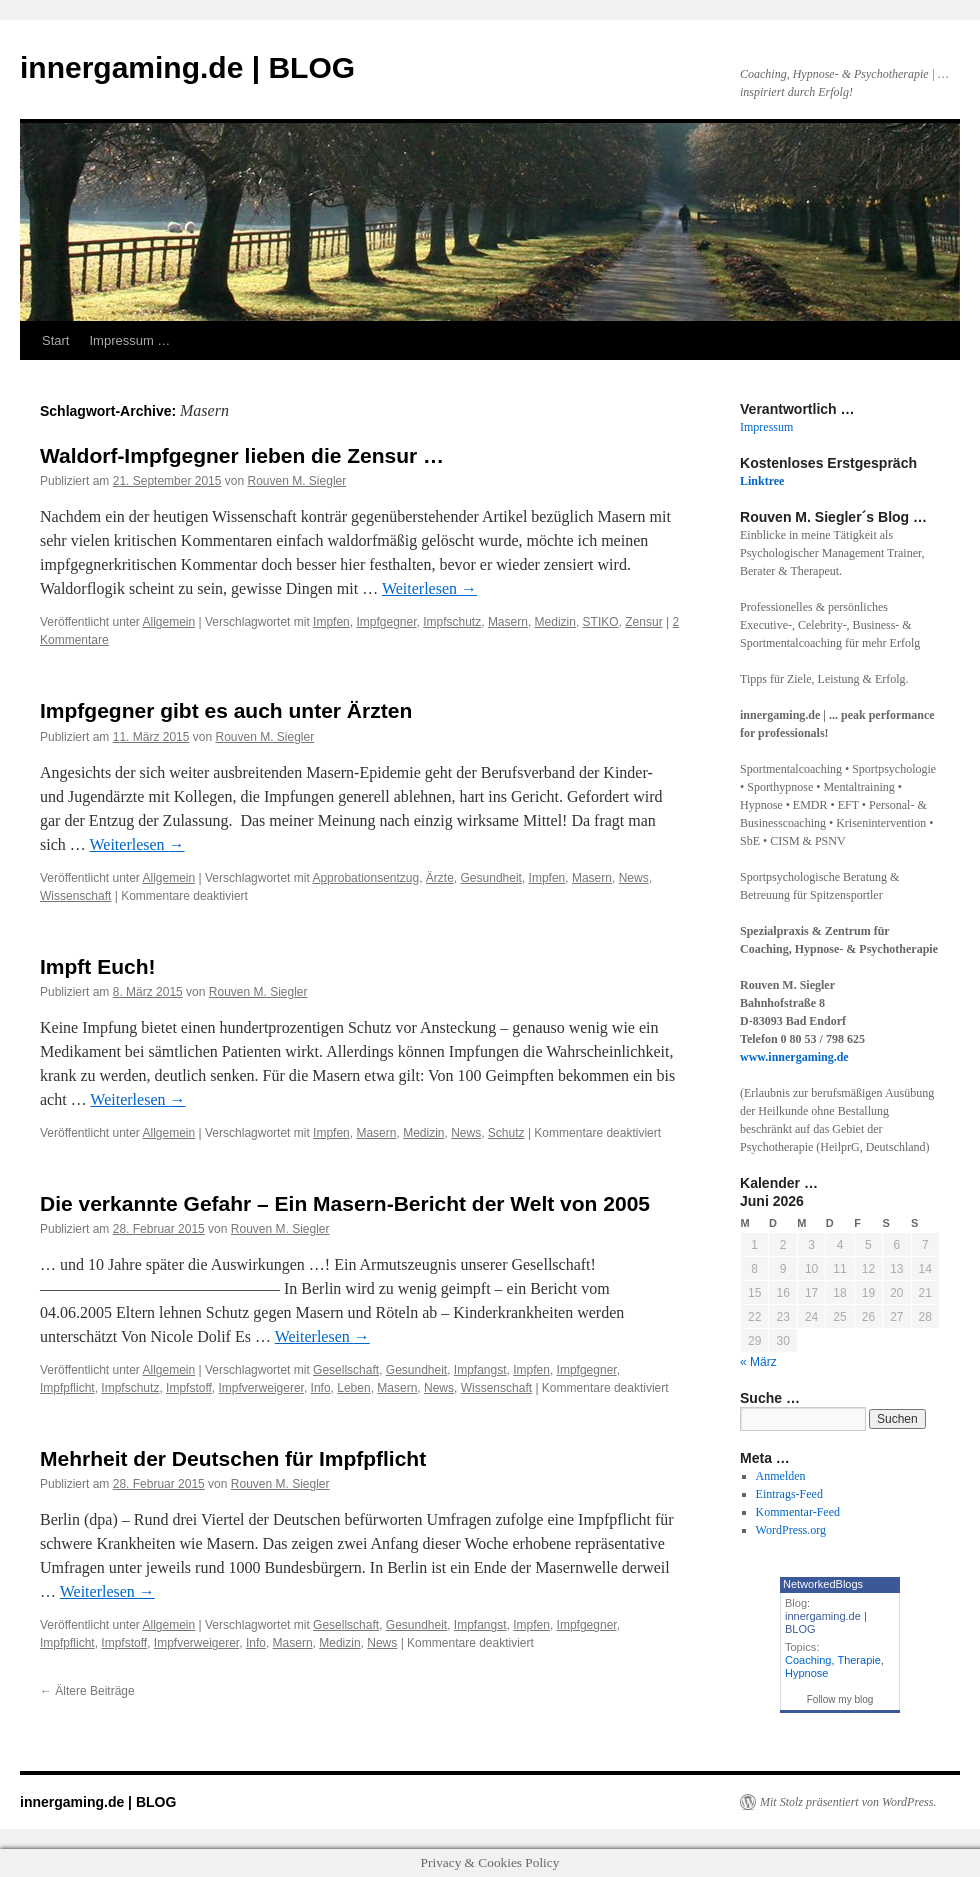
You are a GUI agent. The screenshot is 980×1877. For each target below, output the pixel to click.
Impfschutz (452, 622)
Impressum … (129, 340)
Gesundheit (491, 878)
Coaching (808, 1660)
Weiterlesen (429, 588)
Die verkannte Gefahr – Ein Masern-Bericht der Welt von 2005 (345, 1203)
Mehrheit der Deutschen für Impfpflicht (233, 1458)
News (634, 878)
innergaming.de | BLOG (187, 67)
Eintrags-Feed (789, 1494)
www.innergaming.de (794, 1057)
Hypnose (806, 1673)
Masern (508, 622)
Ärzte (440, 878)
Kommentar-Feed (798, 1512)
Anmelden (781, 1476)
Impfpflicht (67, 1388)
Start (55, 340)
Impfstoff (189, 1388)
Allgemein (169, 622)
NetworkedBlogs (823, 1584)
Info (321, 1388)
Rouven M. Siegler (297, 481)
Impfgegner (386, 622)
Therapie (858, 1660)
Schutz (506, 1133)
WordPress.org (791, 1530)
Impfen (331, 622)
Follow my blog (840, 1699)
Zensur (643, 622)
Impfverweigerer (261, 1388)
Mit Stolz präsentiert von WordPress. (848, 1802)
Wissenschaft (75, 896)
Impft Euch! (98, 966)
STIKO (601, 622)
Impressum (766, 427)
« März (758, 1362)
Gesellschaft (346, 1370)
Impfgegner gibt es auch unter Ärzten (226, 710)
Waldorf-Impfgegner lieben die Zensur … (242, 455)
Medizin (555, 622)
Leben (353, 1388)
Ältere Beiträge (87, 1691)
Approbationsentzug (365, 878)
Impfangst (480, 1370)
